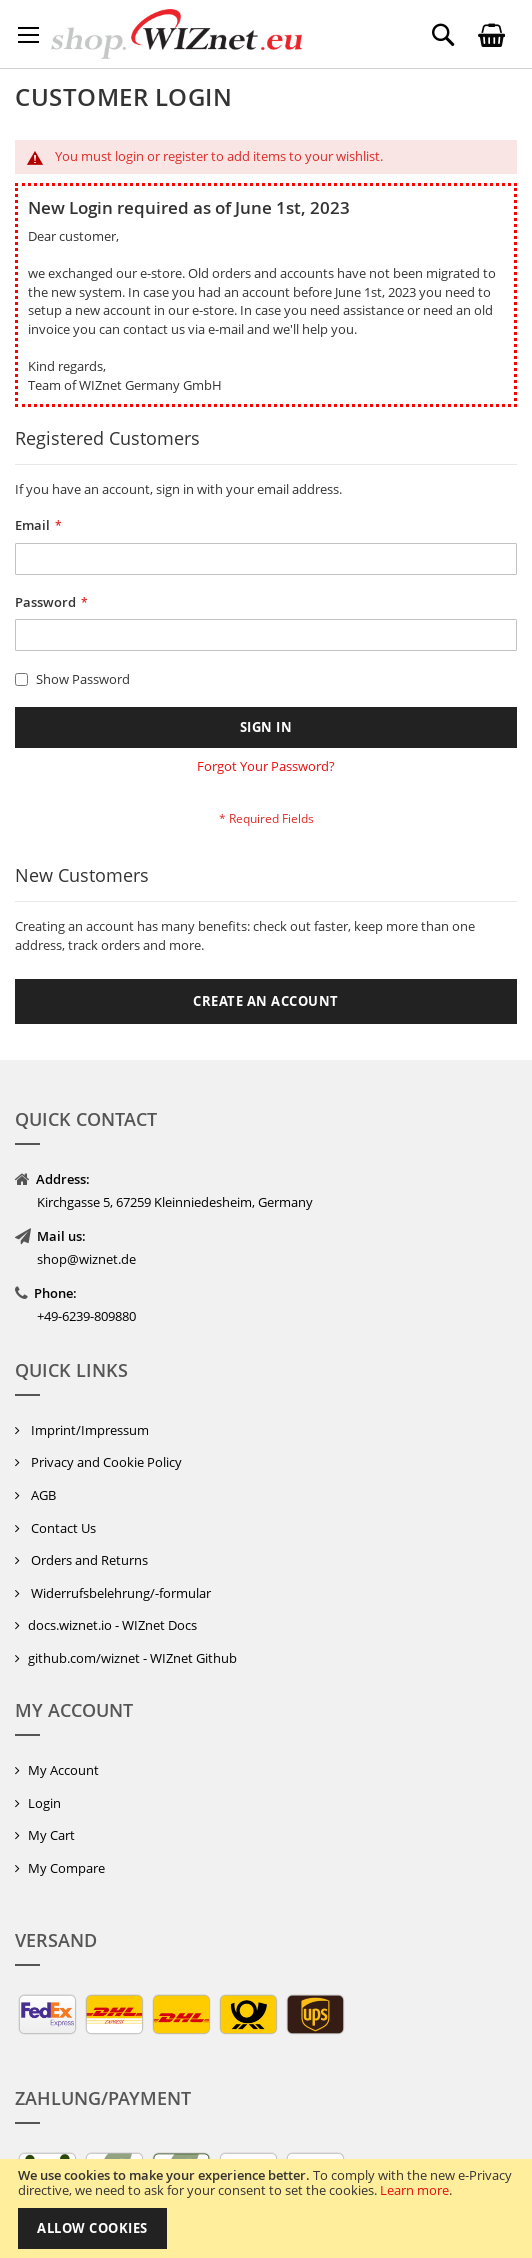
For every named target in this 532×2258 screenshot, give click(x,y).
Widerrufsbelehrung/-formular (119, 1593)
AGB (42, 1495)
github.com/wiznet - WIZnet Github (132, 1658)
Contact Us (62, 1528)
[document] (266, 2208)
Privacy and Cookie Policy (105, 1462)
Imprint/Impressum (88, 1430)
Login (44, 1803)
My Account (63, 1770)
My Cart (51, 1835)
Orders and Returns (88, 1560)
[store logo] (176, 34)
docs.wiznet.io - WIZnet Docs (112, 1625)
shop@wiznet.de (86, 1259)
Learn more (414, 2190)
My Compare (66, 1868)
